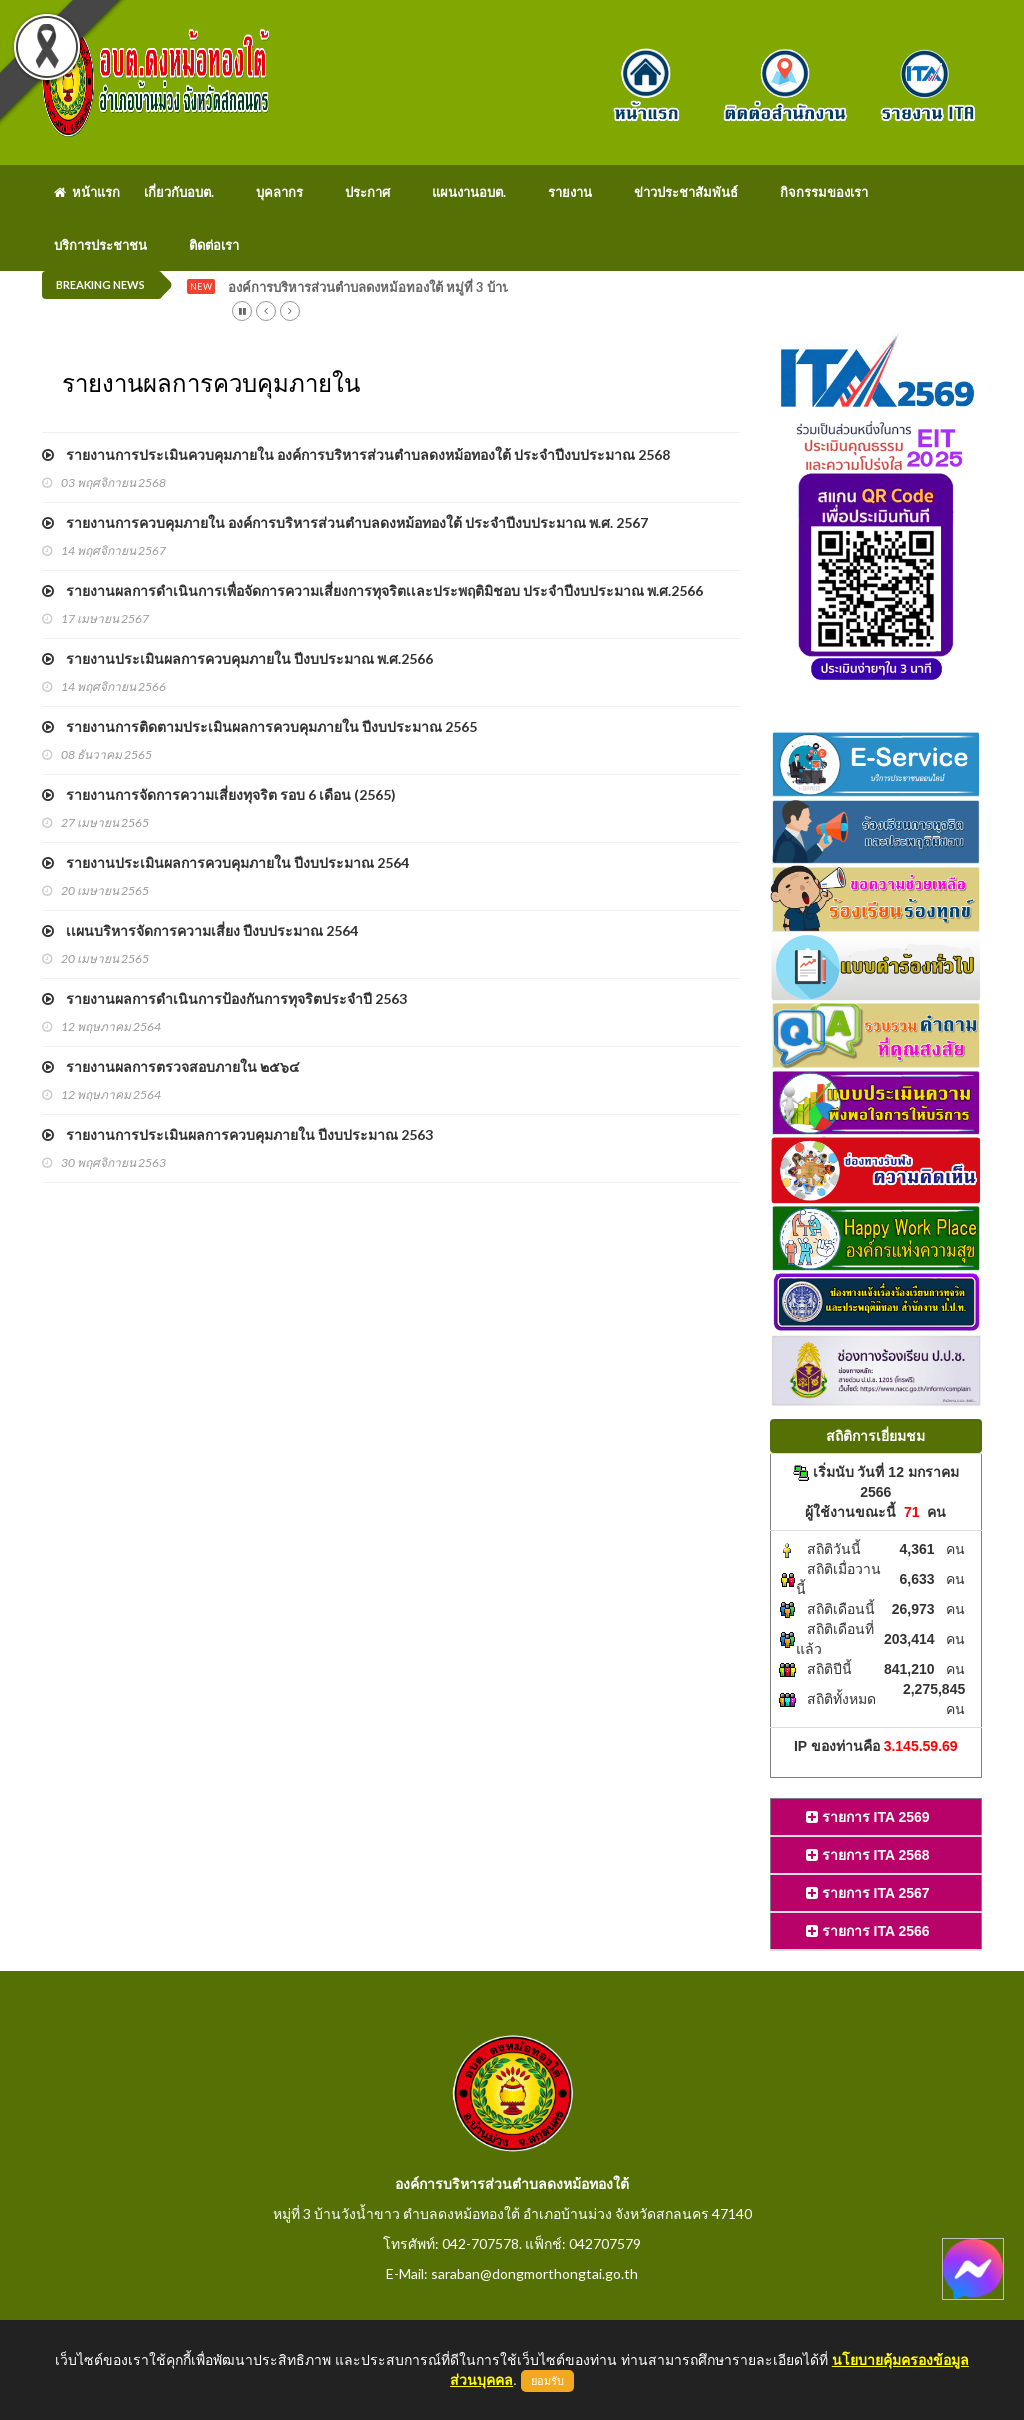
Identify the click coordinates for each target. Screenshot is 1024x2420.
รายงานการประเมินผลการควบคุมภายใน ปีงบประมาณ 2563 (237, 1134)
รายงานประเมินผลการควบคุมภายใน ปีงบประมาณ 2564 (225, 862)
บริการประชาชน (100, 245)
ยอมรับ (547, 2381)
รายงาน (570, 192)
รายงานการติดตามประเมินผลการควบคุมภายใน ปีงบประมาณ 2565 (259, 726)
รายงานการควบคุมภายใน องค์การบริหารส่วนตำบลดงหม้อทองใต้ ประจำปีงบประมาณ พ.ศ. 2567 (345, 522)
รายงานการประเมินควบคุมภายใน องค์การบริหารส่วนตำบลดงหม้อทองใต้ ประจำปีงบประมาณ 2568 (356, 454)
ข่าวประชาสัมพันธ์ (686, 192)
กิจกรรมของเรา (824, 192)
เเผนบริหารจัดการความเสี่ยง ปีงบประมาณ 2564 (200, 930)
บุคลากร (279, 192)
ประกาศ (367, 192)
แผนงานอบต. (469, 192)
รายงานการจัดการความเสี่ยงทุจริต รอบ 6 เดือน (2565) (219, 794)
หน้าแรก (87, 192)
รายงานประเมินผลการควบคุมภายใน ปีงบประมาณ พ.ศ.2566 (237, 658)
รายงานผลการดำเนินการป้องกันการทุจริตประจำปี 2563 (224, 998)
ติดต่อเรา (214, 245)
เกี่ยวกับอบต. (179, 192)
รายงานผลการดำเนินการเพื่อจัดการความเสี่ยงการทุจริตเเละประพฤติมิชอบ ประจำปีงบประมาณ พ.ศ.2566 (372, 590)
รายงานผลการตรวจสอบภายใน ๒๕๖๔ (171, 1066)
